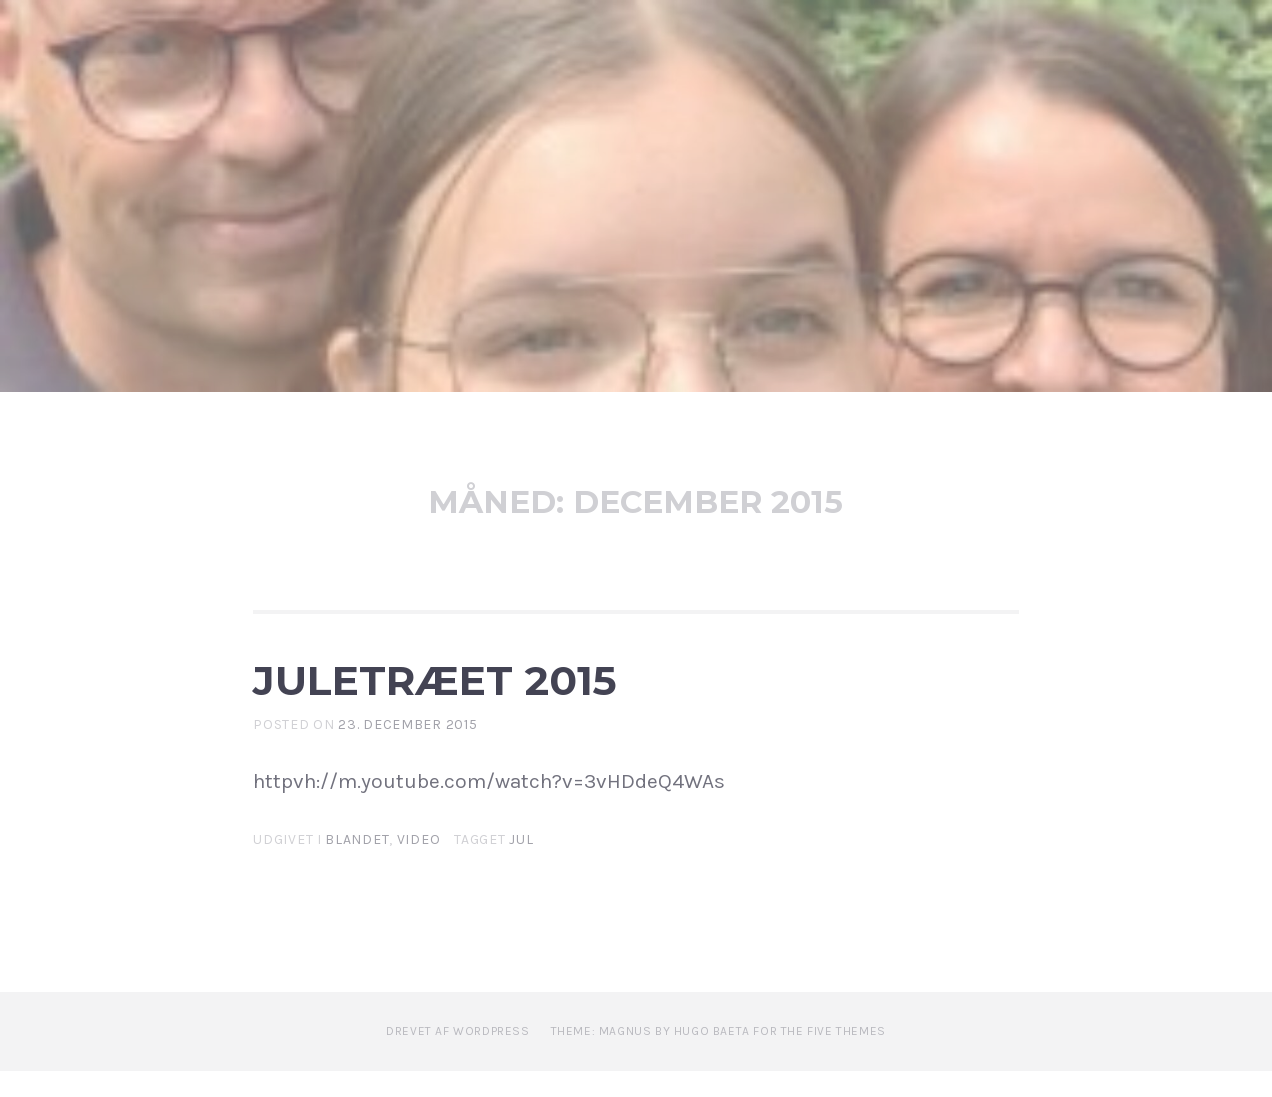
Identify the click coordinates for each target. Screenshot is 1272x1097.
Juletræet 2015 (523, 691)
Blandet (357, 865)
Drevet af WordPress (457, 1057)
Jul (521, 865)
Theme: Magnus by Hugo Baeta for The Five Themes (718, 1057)
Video (419, 865)
